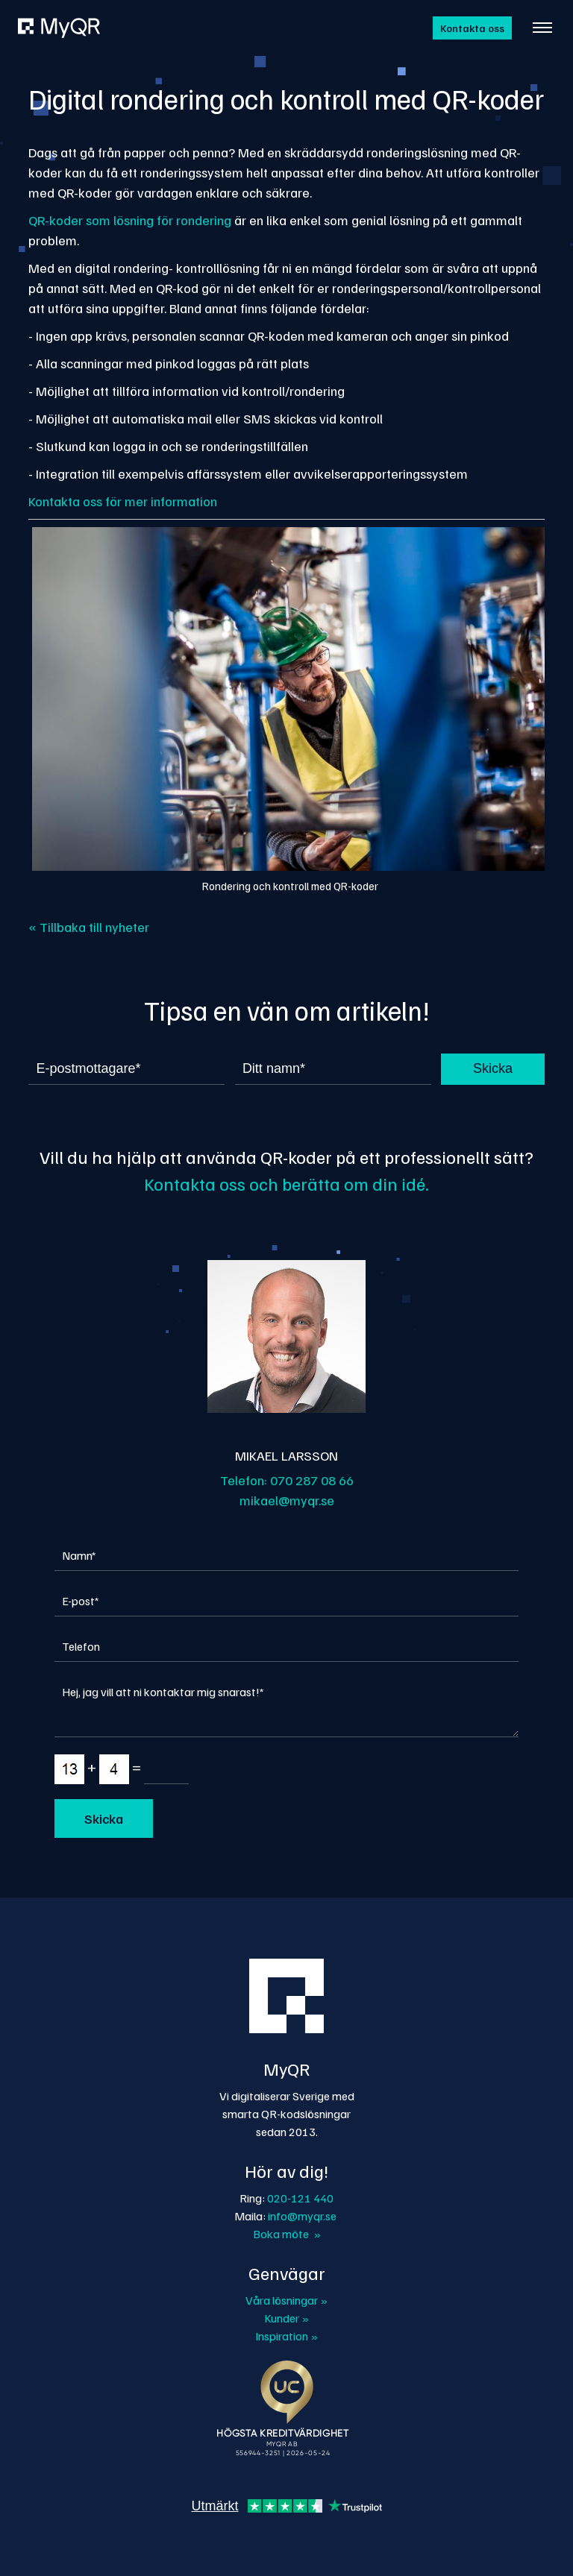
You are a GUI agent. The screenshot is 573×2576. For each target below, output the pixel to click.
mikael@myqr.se (286, 1500)
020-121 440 (300, 2198)
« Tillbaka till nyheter (88, 927)
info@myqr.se (302, 2215)
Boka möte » (287, 2233)
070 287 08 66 (312, 1480)
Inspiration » (286, 2335)
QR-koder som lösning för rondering (129, 220)
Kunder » (286, 2318)
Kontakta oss (472, 28)
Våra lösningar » (286, 2300)
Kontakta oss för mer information (122, 501)
